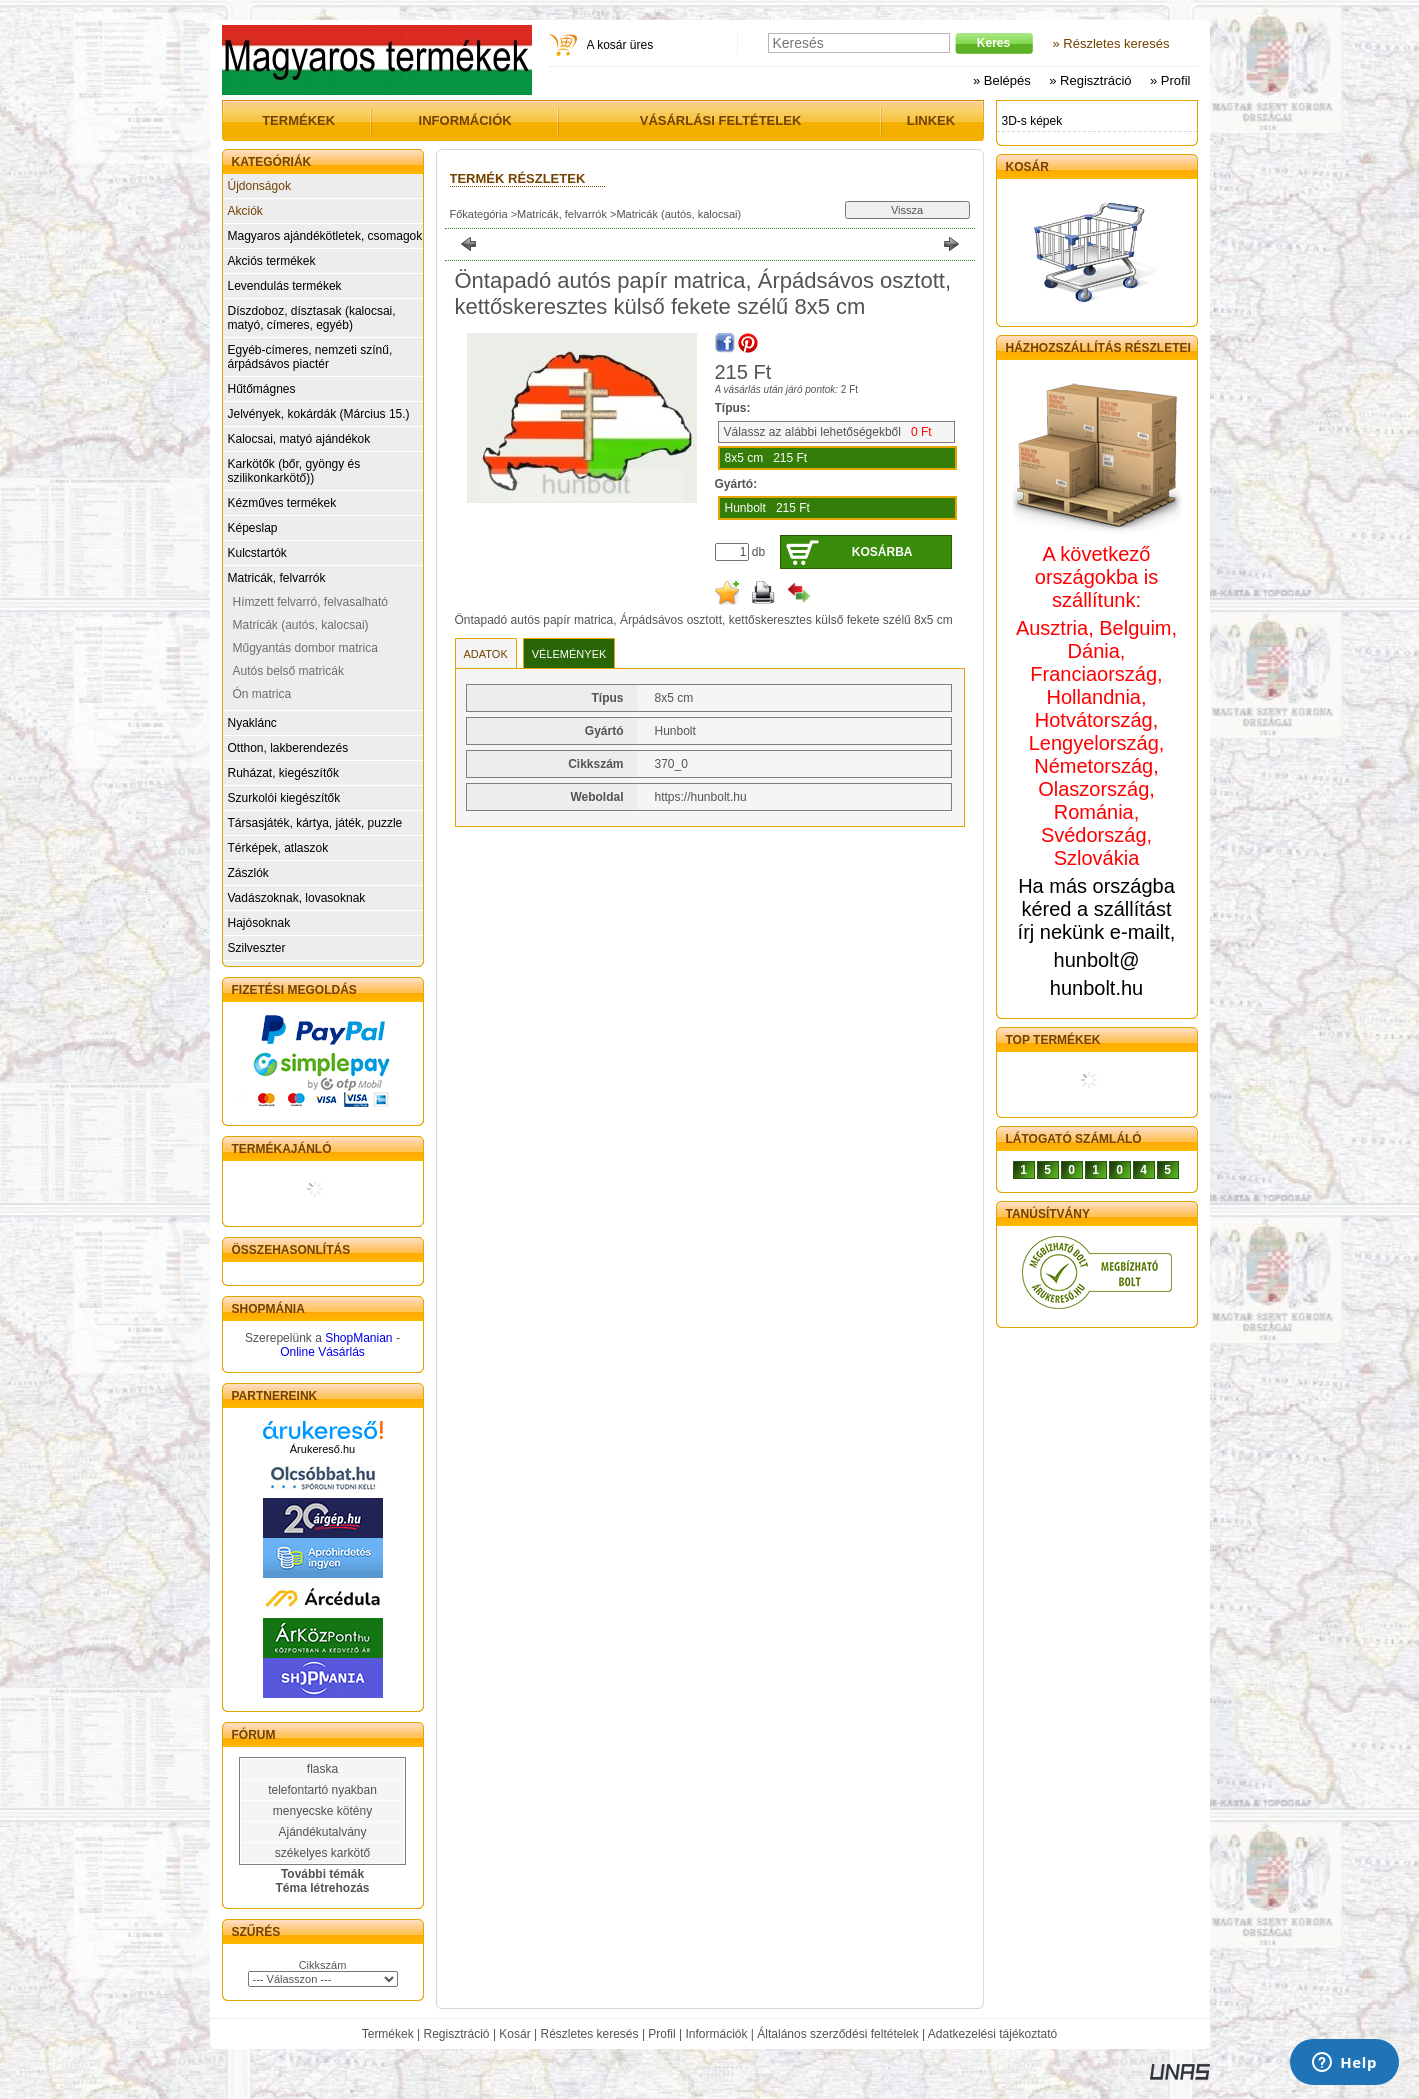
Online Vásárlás (322, 1352)
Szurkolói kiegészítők (284, 798)
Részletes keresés (590, 2034)
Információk (716, 2034)
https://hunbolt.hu (701, 797)
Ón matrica (262, 694)
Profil (661, 2034)
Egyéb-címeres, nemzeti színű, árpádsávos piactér (310, 357)
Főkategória (479, 214)
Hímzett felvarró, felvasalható (310, 602)
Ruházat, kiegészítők (283, 773)
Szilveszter (257, 948)
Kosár (514, 2034)
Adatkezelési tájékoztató (992, 2034)
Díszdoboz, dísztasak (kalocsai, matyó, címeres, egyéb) (312, 318)
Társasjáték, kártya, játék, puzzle (315, 823)
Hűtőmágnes (262, 389)
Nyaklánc (252, 723)
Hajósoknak (259, 923)
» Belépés (1002, 80)
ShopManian (358, 1338)
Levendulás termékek (285, 286)
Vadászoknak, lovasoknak (297, 898)
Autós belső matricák (288, 671)
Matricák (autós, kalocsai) (301, 625)
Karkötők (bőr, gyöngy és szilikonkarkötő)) (294, 471)
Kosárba (882, 552)
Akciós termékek (272, 261)
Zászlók (248, 873)
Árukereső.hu (322, 1449)
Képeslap (253, 528)
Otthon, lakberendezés (288, 748)
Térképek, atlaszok (278, 848)
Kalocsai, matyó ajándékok (299, 439)
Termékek (388, 2034)
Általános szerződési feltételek (837, 2034)
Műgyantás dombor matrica (305, 648)
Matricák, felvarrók (277, 578)
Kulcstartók (257, 553)
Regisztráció (457, 2034)
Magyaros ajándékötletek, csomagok (325, 236)
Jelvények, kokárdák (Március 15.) (319, 414)
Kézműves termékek (282, 503)
